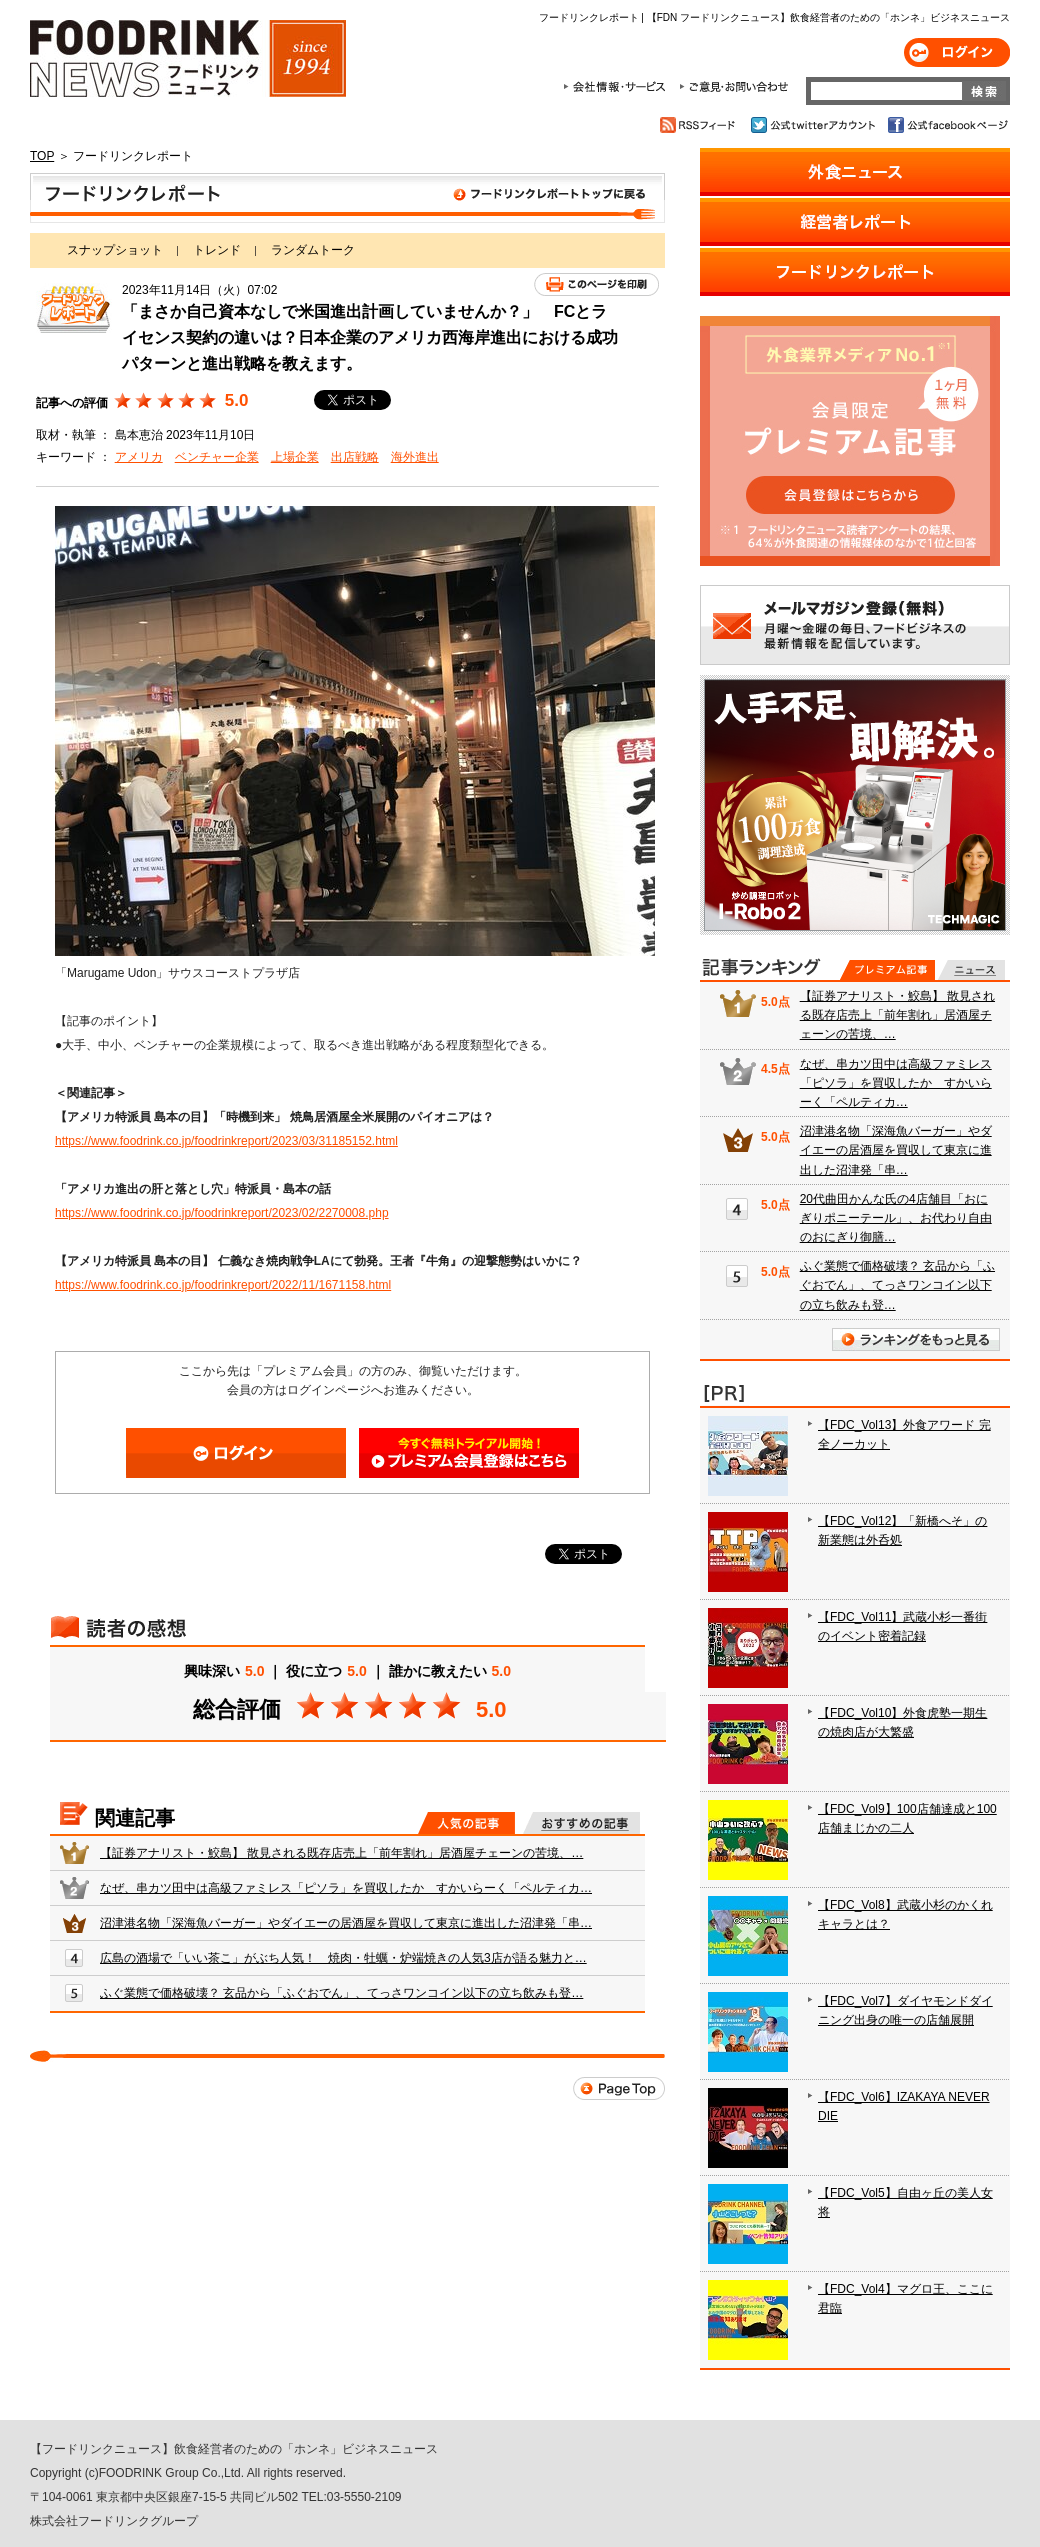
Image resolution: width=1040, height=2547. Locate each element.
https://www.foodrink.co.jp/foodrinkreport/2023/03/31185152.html (226, 1141)
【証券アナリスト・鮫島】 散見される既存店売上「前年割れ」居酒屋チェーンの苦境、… (341, 1853)
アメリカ (139, 457)
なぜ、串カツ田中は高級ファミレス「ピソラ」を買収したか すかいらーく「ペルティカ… (346, 1888)
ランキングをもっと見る (916, 1339)
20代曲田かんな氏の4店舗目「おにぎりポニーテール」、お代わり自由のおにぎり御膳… (896, 1218)
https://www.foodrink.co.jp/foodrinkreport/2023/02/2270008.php (222, 1213)
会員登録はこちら (469, 1453)
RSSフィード (700, 125)
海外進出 (415, 457)
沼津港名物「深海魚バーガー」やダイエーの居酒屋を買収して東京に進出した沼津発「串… (346, 1923)
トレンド (217, 250)
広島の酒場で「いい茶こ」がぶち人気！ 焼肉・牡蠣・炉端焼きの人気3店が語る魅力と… (343, 1958)
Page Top (619, 2088)
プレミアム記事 (887, 970)
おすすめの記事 (581, 1823)
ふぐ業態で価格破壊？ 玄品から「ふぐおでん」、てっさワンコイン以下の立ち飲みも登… (341, 1993)
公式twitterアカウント (814, 125)
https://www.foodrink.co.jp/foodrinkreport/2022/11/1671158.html (223, 1285)
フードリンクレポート (347, 198)
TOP (42, 156)
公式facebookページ (946, 125)
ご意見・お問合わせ (733, 87)
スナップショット (115, 250)
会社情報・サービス (618, 87)
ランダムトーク (313, 250)
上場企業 (295, 457)
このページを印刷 (596, 284)
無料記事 (971, 970)
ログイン (957, 52)
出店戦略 (355, 457)
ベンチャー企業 (217, 457)
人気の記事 (466, 1823)
